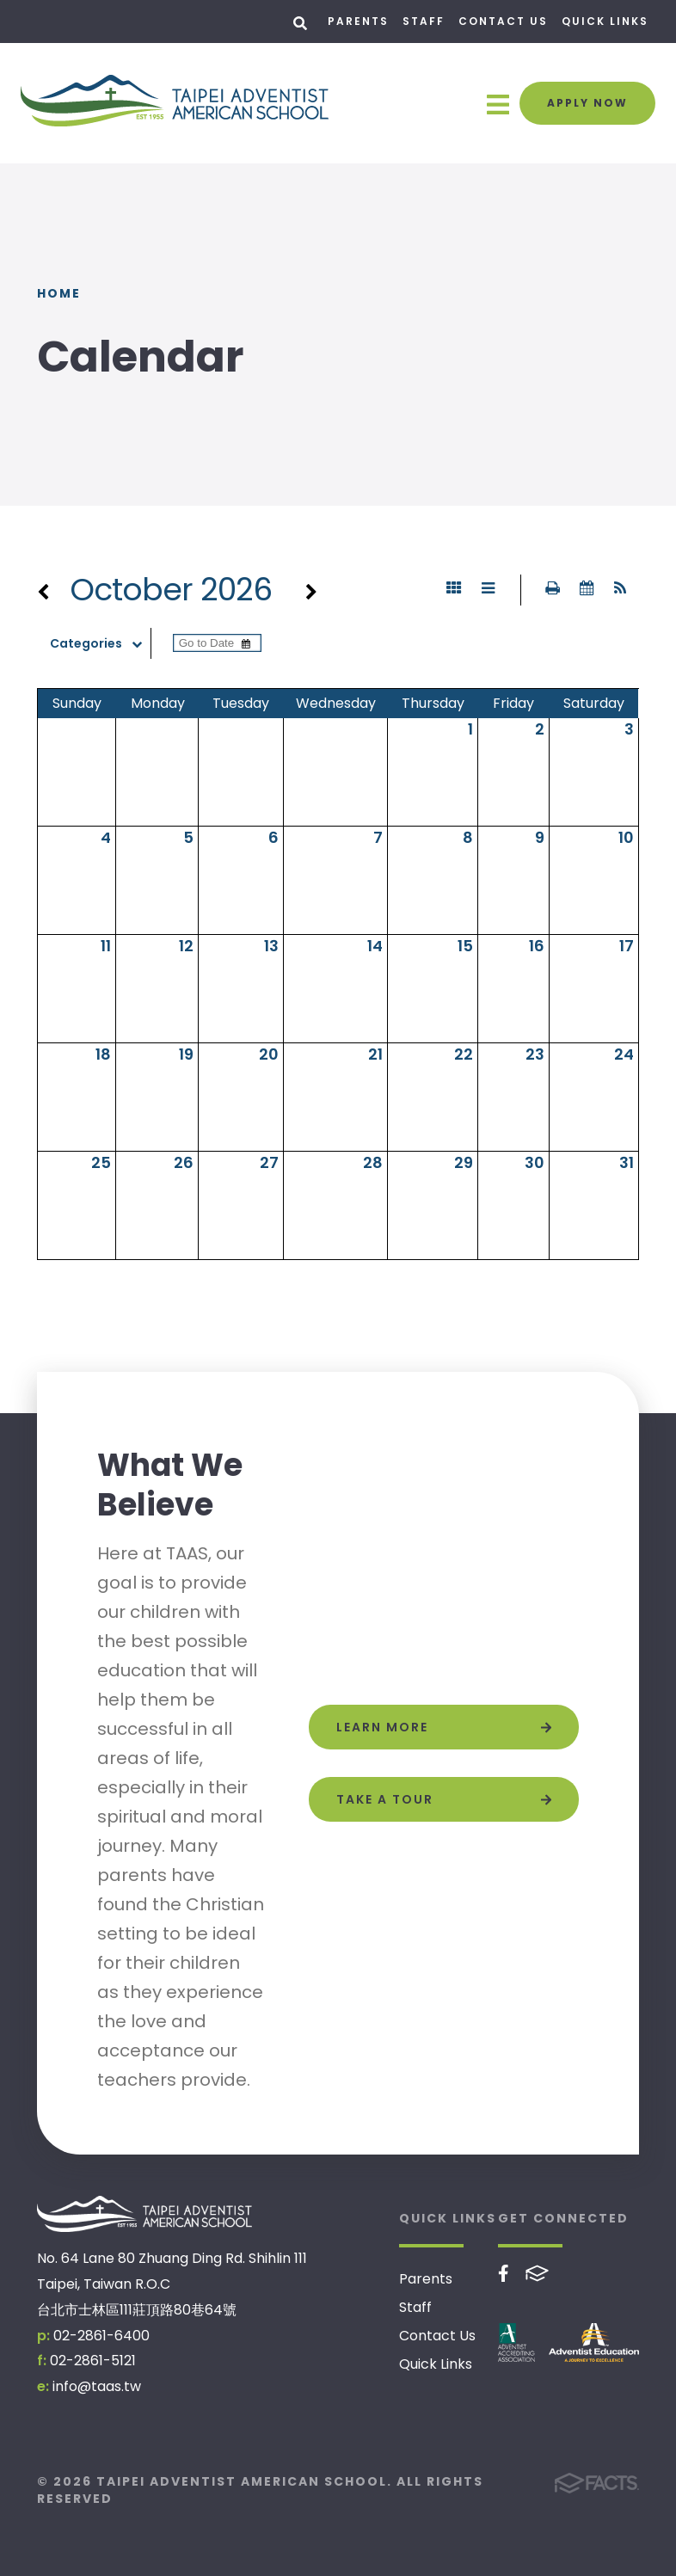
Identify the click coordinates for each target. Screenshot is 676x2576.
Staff (424, 21)
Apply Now (587, 102)
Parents (358, 21)
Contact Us (503, 21)
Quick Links (605, 21)
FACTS (537, 2273)
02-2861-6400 (101, 2335)
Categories (100, 643)
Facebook (503, 2273)
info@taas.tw (96, 2386)
